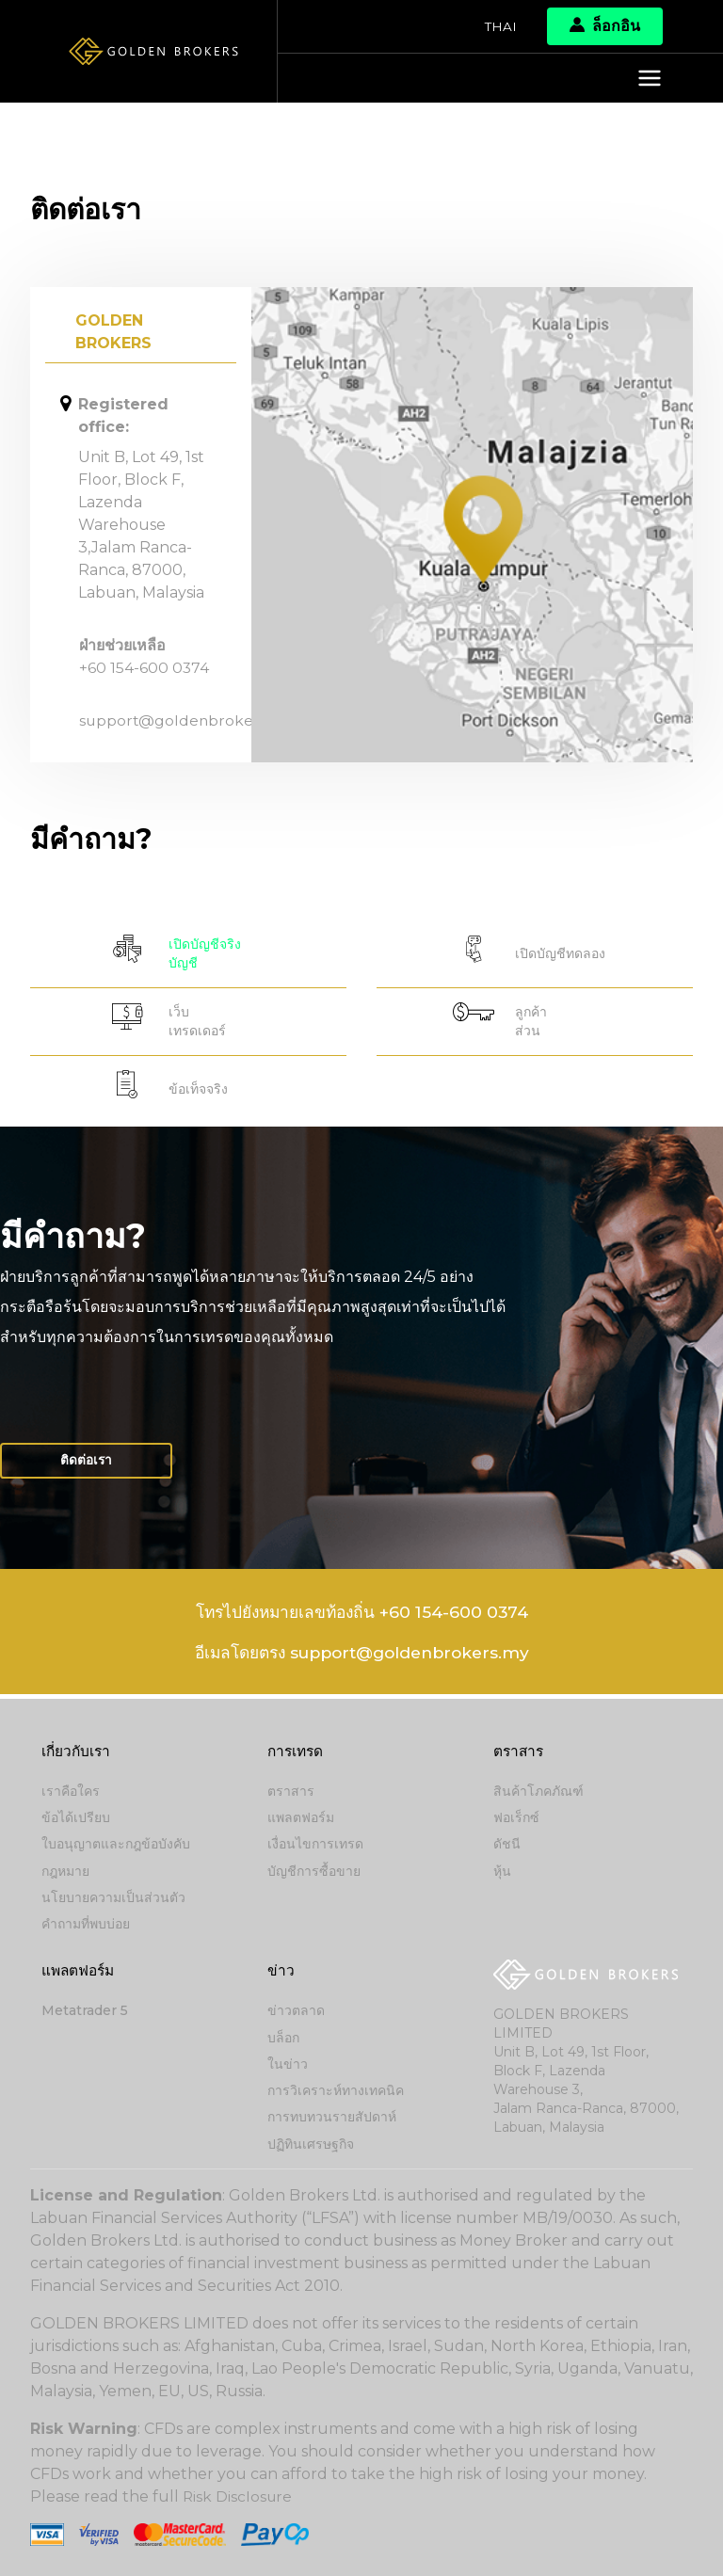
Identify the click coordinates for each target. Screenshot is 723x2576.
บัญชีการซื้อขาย (314, 1872)
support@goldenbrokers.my (187, 720)
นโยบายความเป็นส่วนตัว (113, 1899)
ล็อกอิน (605, 26)
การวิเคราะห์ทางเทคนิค (335, 2091)
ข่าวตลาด (296, 2012)
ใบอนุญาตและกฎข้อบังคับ (115, 1846)
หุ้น (502, 1872)
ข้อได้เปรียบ (75, 1820)
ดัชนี (507, 1846)
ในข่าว (287, 2064)
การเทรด (297, 1754)
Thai (500, 26)
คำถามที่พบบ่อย (85, 1925)
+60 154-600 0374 (144, 668)
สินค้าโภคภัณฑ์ (538, 1793)
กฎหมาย (65, 1872)
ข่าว (281, 1972)
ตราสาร (290, 1793)
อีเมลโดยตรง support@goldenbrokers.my (362, 1658)
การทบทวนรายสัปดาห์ (331, 2117)
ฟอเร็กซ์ (516, 1820)
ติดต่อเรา (88, 1464)
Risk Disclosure (239, 2496)
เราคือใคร (70, 1793)
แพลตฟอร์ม (300, 1820)
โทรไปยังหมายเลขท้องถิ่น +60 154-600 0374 (361, 1617)
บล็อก (283, 2038)
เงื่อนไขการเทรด (315, 1846)
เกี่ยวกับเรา (77, 1754)
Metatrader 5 (84, 2012)
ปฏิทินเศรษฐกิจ (310, 2144)
